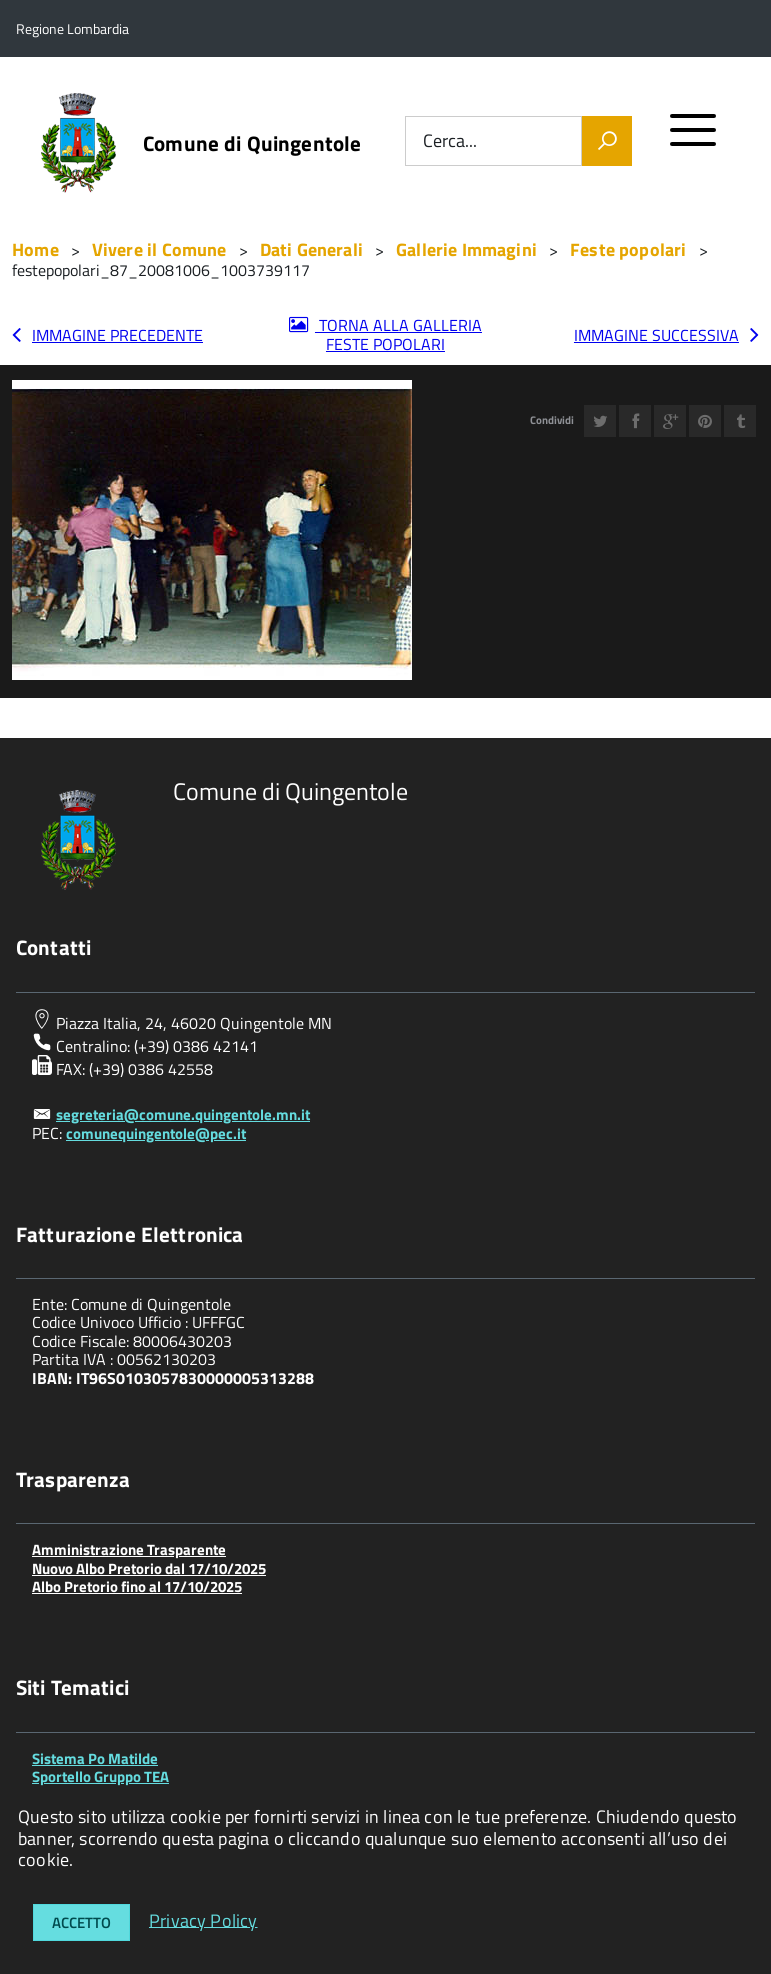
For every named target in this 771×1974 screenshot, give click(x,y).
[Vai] (607, 141)
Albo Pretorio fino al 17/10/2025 (137, 1586)
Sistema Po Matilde (95, 1758)
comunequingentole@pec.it (156, 1133)
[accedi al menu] (693, 138)
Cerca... (450, 141)
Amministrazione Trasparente (129, 1549)
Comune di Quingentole (252, 143)
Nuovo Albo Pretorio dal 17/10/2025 (149, 1568)
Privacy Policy (203, 1919)
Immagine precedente (117, 335)
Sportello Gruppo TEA (100, 1776)
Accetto (81, 1922)
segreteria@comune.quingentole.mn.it (183, 1114)
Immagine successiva (656, 335)
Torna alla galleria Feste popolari (398, 334)
